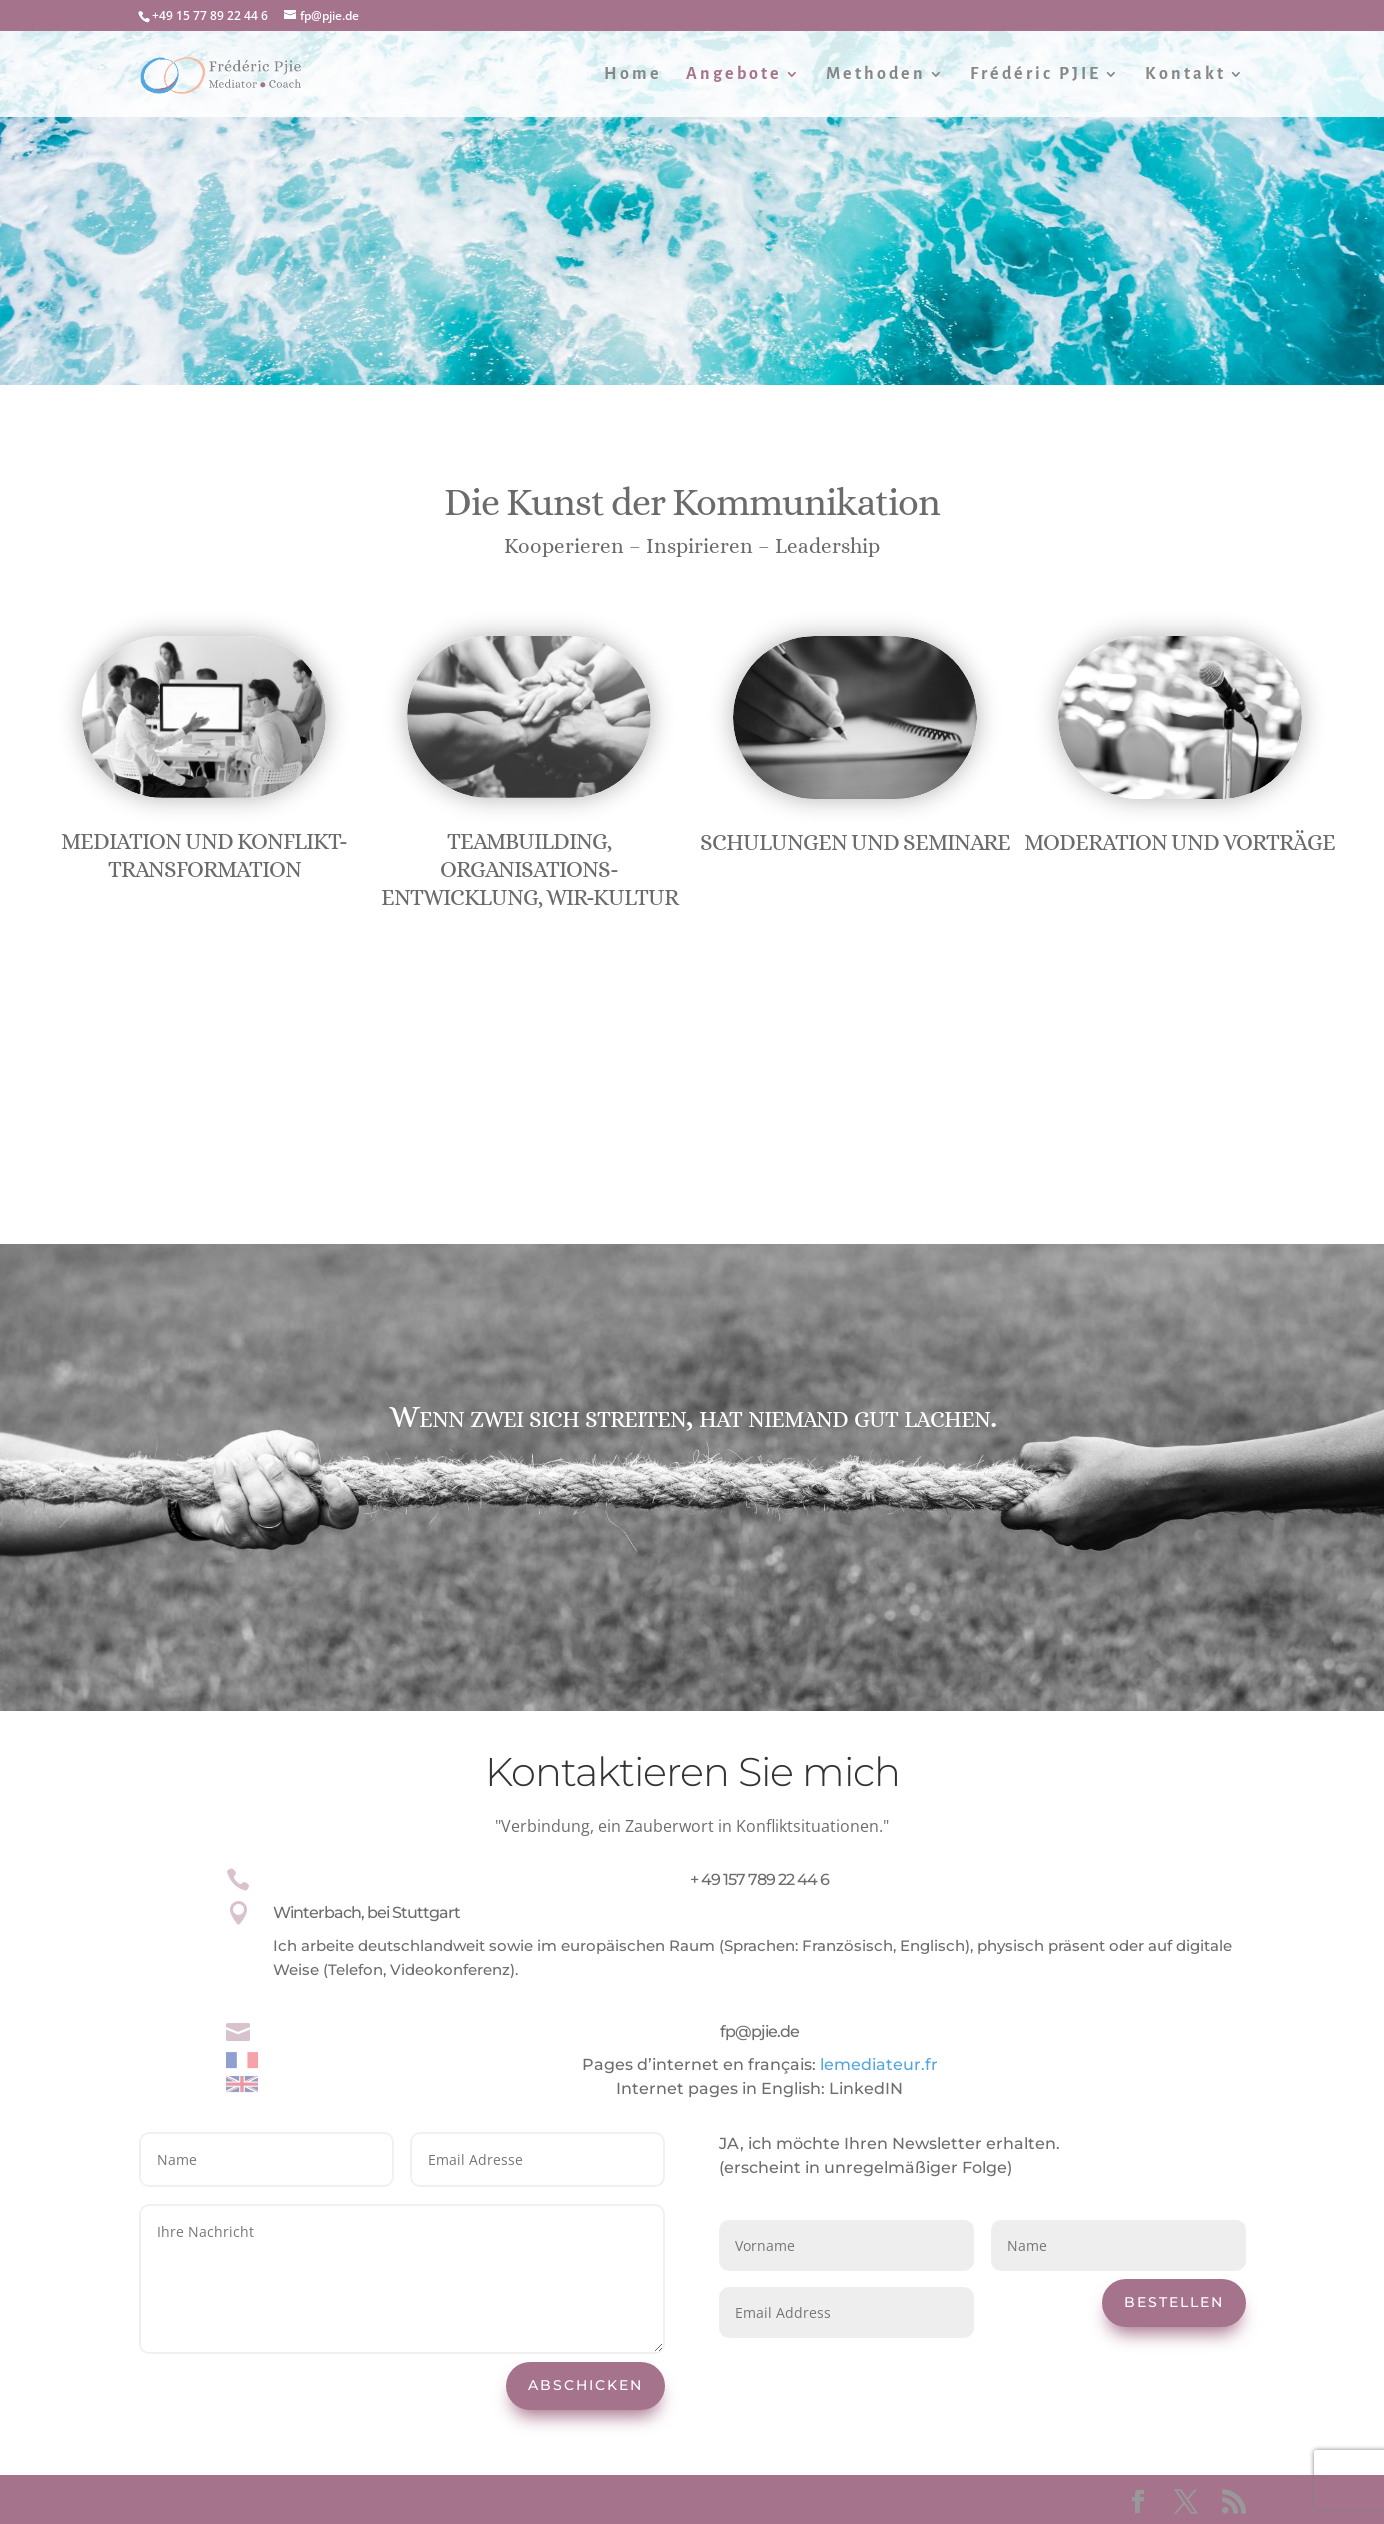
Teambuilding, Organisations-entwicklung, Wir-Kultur (529, 868)
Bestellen (1174, 2302)
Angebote (734, 75)
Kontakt (1185, 75)
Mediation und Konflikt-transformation (204, 855)
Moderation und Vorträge (1179, 842)
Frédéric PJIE (1035, 75)
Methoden (876, 75)
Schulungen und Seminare (855, 842)
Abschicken (585, 2385)
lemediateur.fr (879, 2064)
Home (633, 75)
